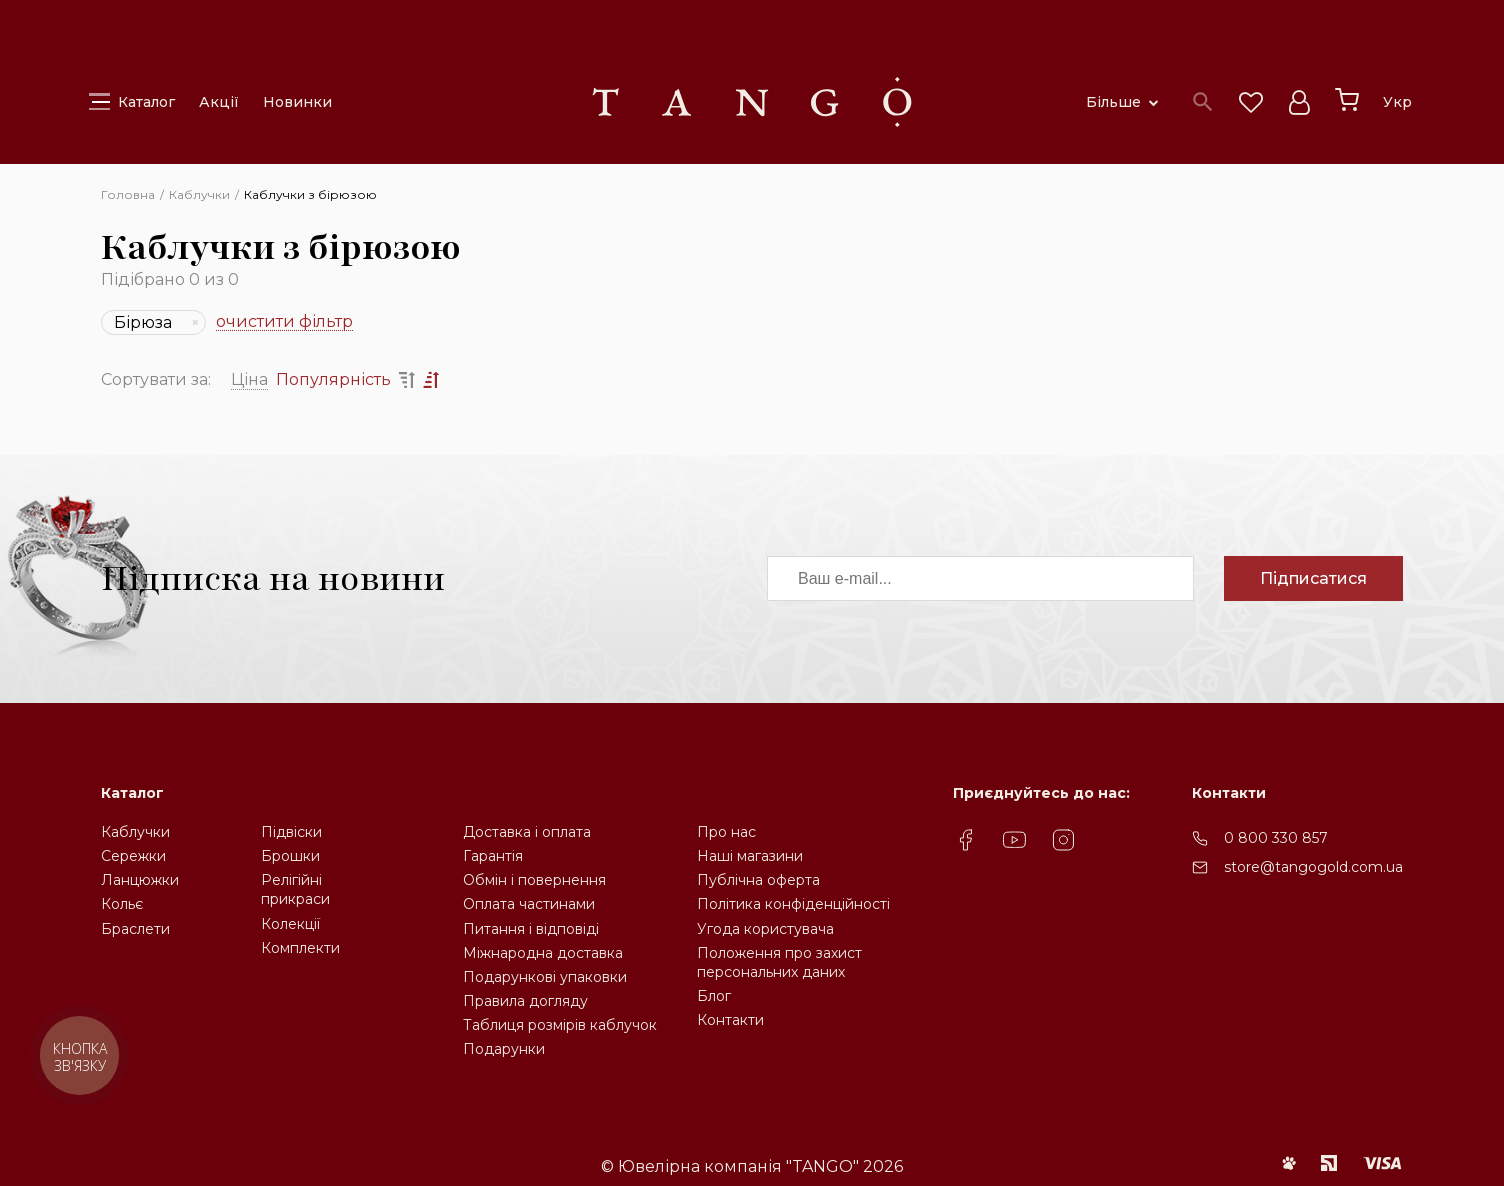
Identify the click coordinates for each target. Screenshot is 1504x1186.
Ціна (249, 379)
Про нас (726, 832)
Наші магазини (750, 856)
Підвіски (291, 832)
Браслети (135, 929)
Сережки (133, 856)
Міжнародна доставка (543, 953)
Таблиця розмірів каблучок (560, 1025)
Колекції (290, 924)
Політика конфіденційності (793, 904)
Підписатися (1313, 578)
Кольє (122, 904)
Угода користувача (765, 929)
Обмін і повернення (534, 880)
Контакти (730, 1020)
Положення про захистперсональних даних (779, 962)
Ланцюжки (140, 880)
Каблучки (135, 832)
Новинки (297, 102)
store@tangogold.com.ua (1313, 867)
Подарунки (504, 1049)
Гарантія (493, 856)
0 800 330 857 (1276, 838)
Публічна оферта (758, 880)
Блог (714, 996)
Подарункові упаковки (545, 977)
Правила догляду (525, 1001)
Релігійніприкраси (295, 889)
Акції (219, 102)
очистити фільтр (284, 322)
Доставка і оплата (527, 832)
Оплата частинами (529, 904)
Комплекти (300, 948)
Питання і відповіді (531, 929)
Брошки (290, 856)
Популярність (333, 379)
